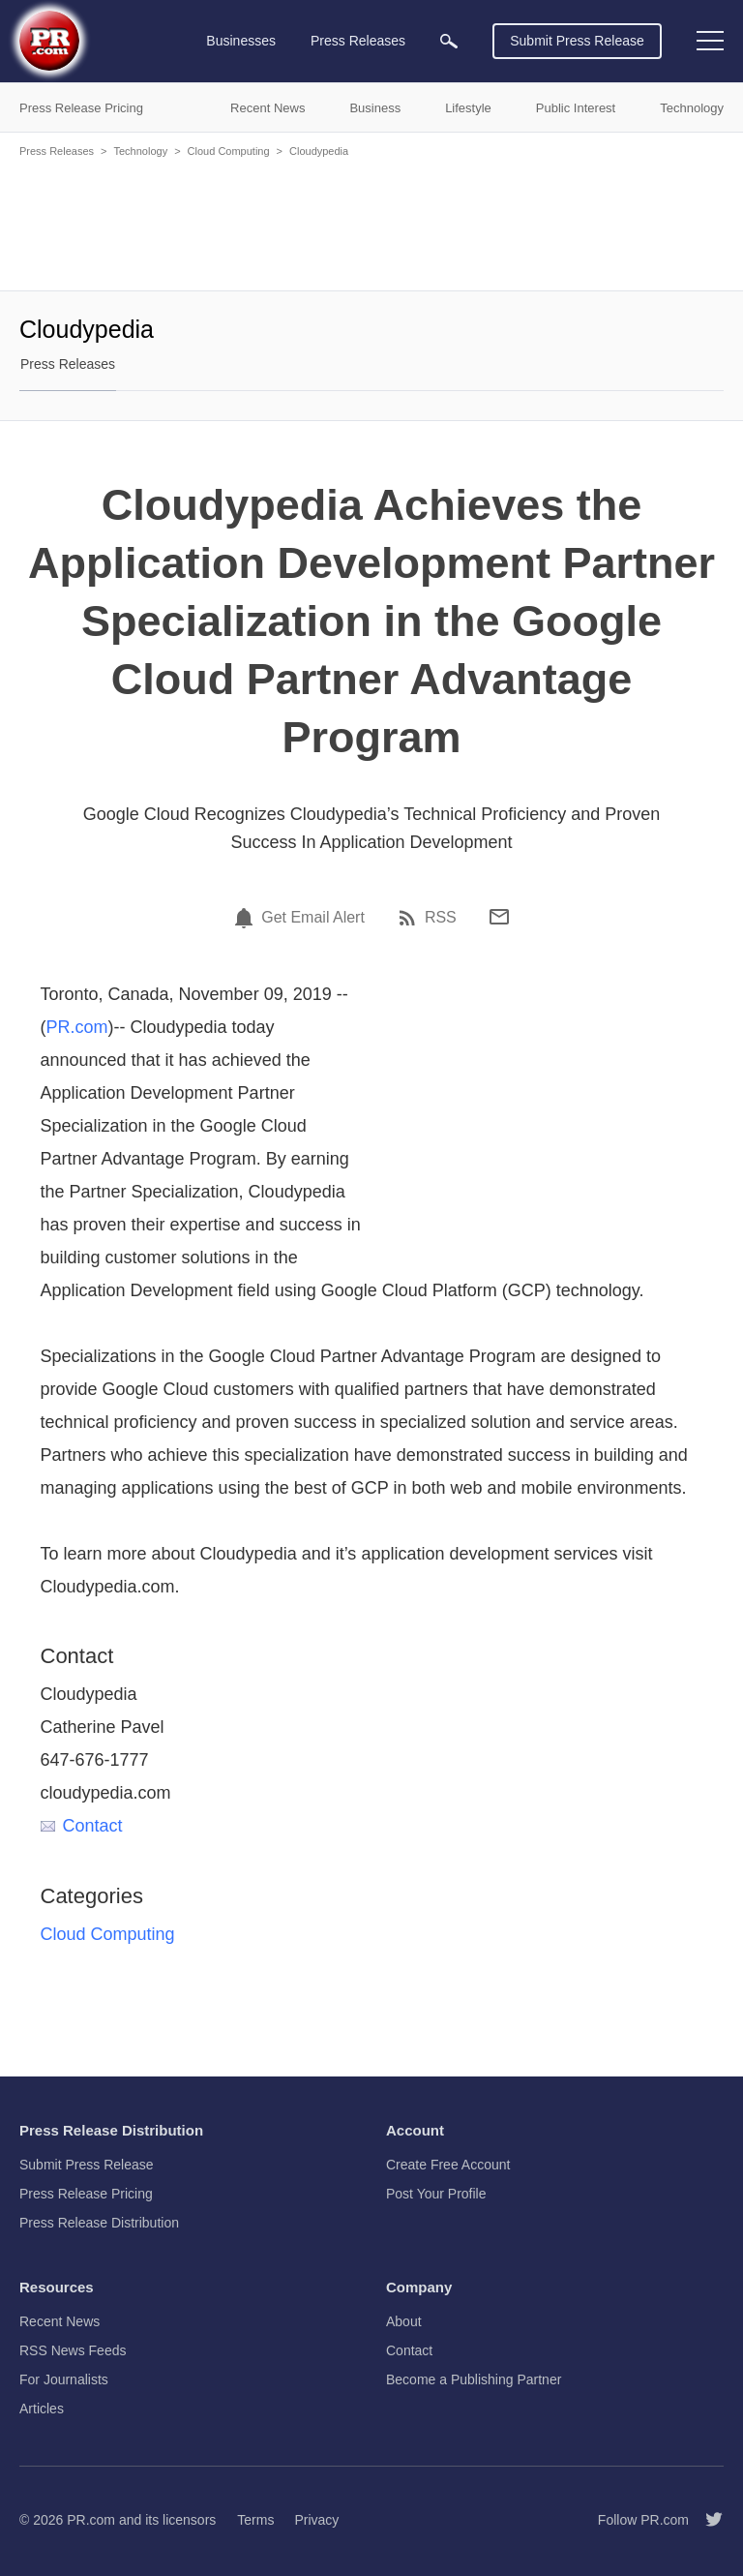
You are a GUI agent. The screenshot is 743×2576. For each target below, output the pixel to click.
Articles (41, 2408)
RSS (441, 917)
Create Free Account (448, 2164)
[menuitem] (449, 41)
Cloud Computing (229, 151)
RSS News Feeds (72, 2350)
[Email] (499, 916)
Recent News (59, 2321)
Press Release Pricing (86, 2193)
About (404, 2321)
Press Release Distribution (99, 2222)
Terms (255, 2520)
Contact (82, 1825)
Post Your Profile (436, 2193)
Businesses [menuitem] (241, 40)
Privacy (316, 2520)
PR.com (77, 1027)
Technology (140, 151)
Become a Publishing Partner (473, 2379)
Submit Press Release (577, 40)
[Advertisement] (371, 222)
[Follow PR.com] (706, 2520)
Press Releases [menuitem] (358, 40)
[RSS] (410, 917)
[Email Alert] (246, 917)
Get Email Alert (313, 917)
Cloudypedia (318, 151)
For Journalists (63, 2379)
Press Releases (56, 151)
